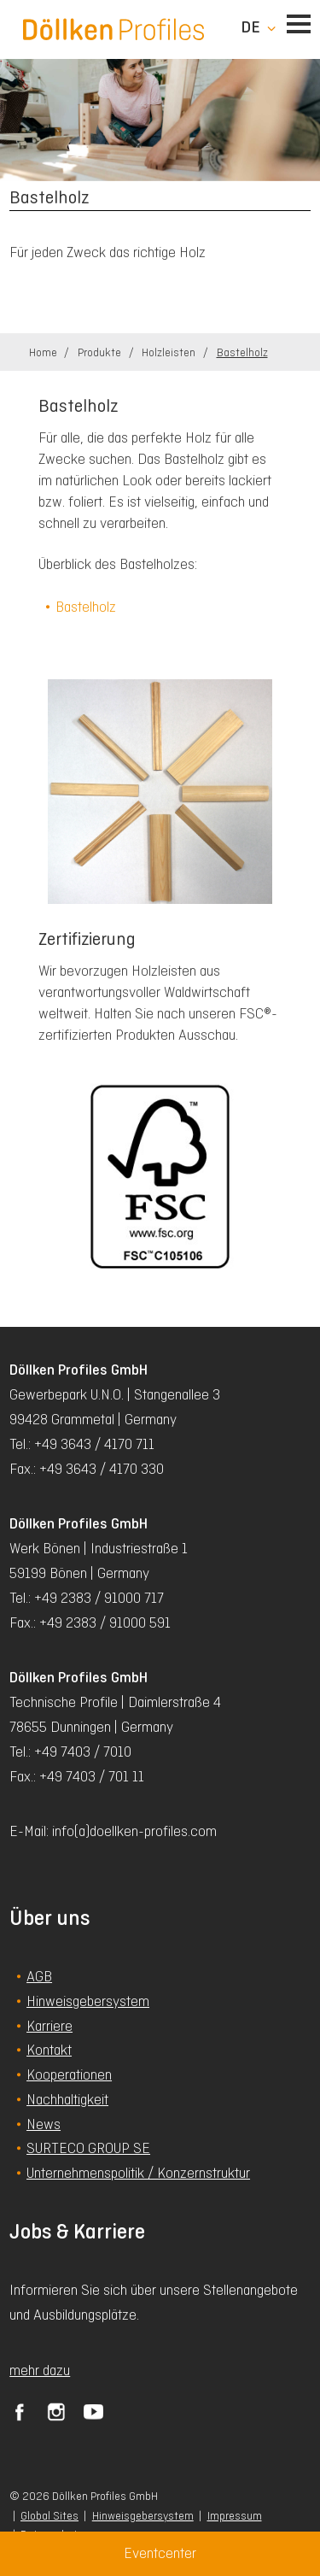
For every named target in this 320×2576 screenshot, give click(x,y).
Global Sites (49, 2515)
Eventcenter (160, 2552)
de (250, 27)
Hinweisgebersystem (143, 2515)
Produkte (101, 352)
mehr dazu (39, 2370)
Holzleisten (170, 352)
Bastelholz (242, 352)
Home (44, 352)
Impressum (234, 2515)
